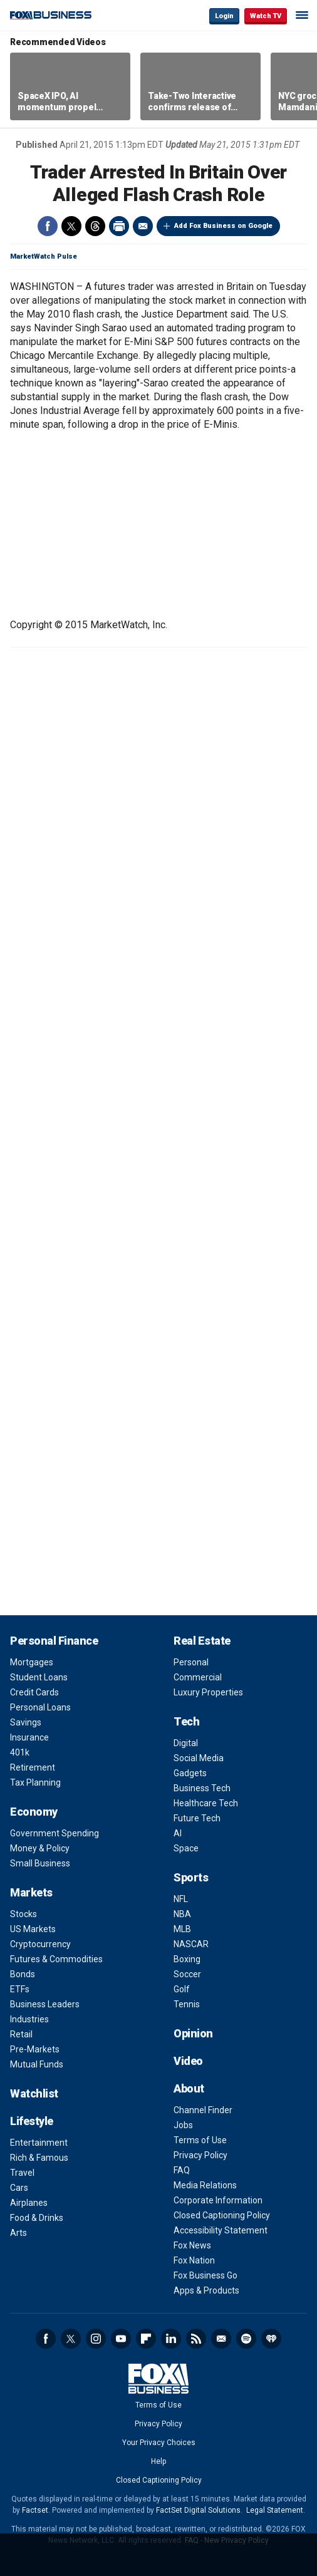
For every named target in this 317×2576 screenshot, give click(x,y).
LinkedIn (171, 2339)
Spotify (246, 2339)
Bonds (22, 1974)
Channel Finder (203, 2110)
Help (158, 2461)
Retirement (32, 1767)
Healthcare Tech (206, 1803)
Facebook (48, 226)
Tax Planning (35, 1782)
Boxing (187, 1959)
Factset (35, 2510)
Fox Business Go (205, 2275)
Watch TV (265, 16)
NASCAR (191, 1944)
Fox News (192, 2245)
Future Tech (197, 1818)
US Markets (33, 1929)
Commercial (198, 1677)
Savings (25, 1722)
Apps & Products (206, 2290)
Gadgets (190, 1773)
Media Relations (205, 2185)
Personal (191, 1662)
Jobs (183, 2125)
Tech (186, 1721)
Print (119, 226)
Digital (186, 1743)
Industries (29, 2019)
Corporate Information (218, 2200)
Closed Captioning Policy (222, 2215)
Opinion (193, 2033)
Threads (95, 226)
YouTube (121, 2339)
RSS (196, 2339)
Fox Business (50, 15)
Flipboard (146, 2339)
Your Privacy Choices (158, 2442)
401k (19, 1752)
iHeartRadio (271, 2339)
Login (224, 16)
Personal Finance (54, 1640)
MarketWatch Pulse (43, 256)
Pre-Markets (35, 2049)
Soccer (187, 1974)
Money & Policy (40, 1848)
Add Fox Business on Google (223, 226)
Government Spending (54, 1833)
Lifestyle (31, 2121)
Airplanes (29, 2203)
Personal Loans (40, 1707)
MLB (182, 1929)
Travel (22, 2173)
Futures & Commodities (56, 1959)
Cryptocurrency (40, 1944)
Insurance (29, 1737)
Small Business (40, 1863)
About (189, 2088)
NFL (181, 1899)
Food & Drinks (36, 2218)
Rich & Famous (39, 2158)
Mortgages (31, 1662)
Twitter (71, 226)
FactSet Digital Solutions (198, 2510)
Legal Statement (274, 2510)
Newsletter (221, 2339)
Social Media (199, 1758)
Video (188, 2060)
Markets (31, 1892)
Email (143, 226)
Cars (19, 2188)
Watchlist (34, 2093)
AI (178, 1833)
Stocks (23, 1914)
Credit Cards (34, 1692)
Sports (191, 1877)
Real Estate (202, 1640)
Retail (21, 2034)
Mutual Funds (36, 2064)
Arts (18, 2233)
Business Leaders (45, 2004)
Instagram (96, 2339)
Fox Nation (194, 2260)
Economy (34, 1811)
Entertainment (39, 2143)
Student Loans (39, 1677)
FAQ (182, 2170)
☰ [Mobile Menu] (302, 15)
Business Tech (202, 1788)
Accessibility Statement (221, 2230)
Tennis (187, 2004)
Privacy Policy (200, 2155)
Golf (182, 1989)
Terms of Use (200, 2140)
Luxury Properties (208, 1692)
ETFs (19, 1989)
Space (186, 1848)
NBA (182, 1914)
